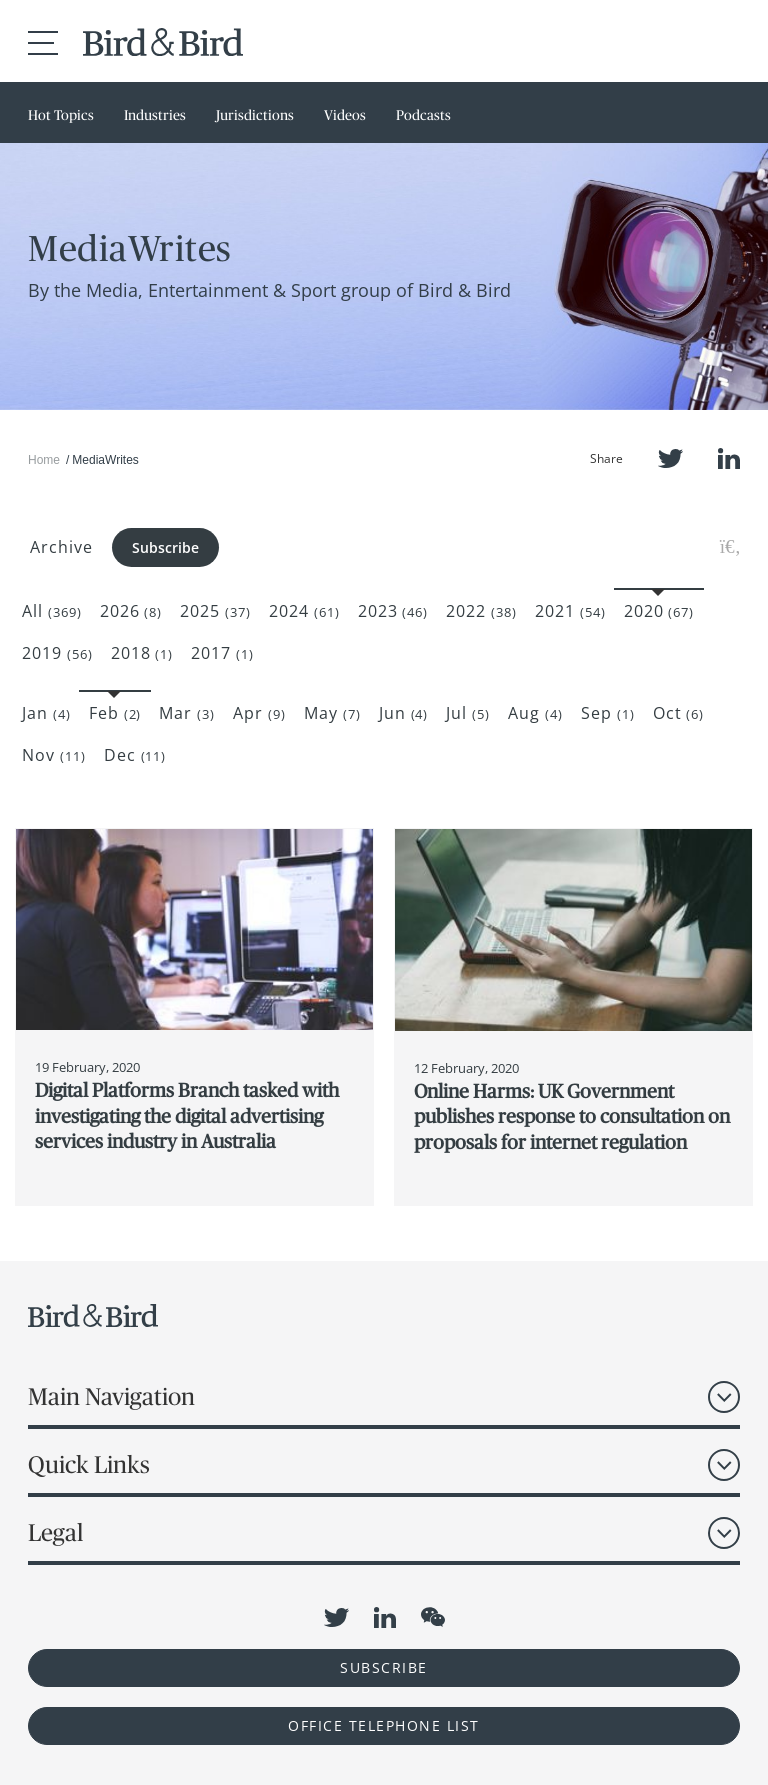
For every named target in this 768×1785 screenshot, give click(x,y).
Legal (55, 1532)
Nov (54, 755)
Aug (535, 713)
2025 (215, 611)
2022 (481, 611)
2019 (57, 653)
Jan (46, 713)
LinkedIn (729, 458)
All (52, 611)
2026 (131, 611)
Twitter (670, 458)
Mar (187, 713)
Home (44, 460)
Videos (345, 115)
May (332, 713)
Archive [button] (61, 547)
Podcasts (423, 115)
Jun (404, 713)
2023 (393, 611)
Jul (468, 713)
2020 (659, 611)
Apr (259, 713)
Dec (135, 755)
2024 (304, 611)
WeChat (433, 1617)
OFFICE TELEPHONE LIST (384, 1725)
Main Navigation (111, 1396)
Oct (679, 713)
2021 (570, 611)
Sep (608, 713)
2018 (142, 653)
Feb (115, 713)
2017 (222, 653)
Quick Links (89, 1464)
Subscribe (165, 547)
